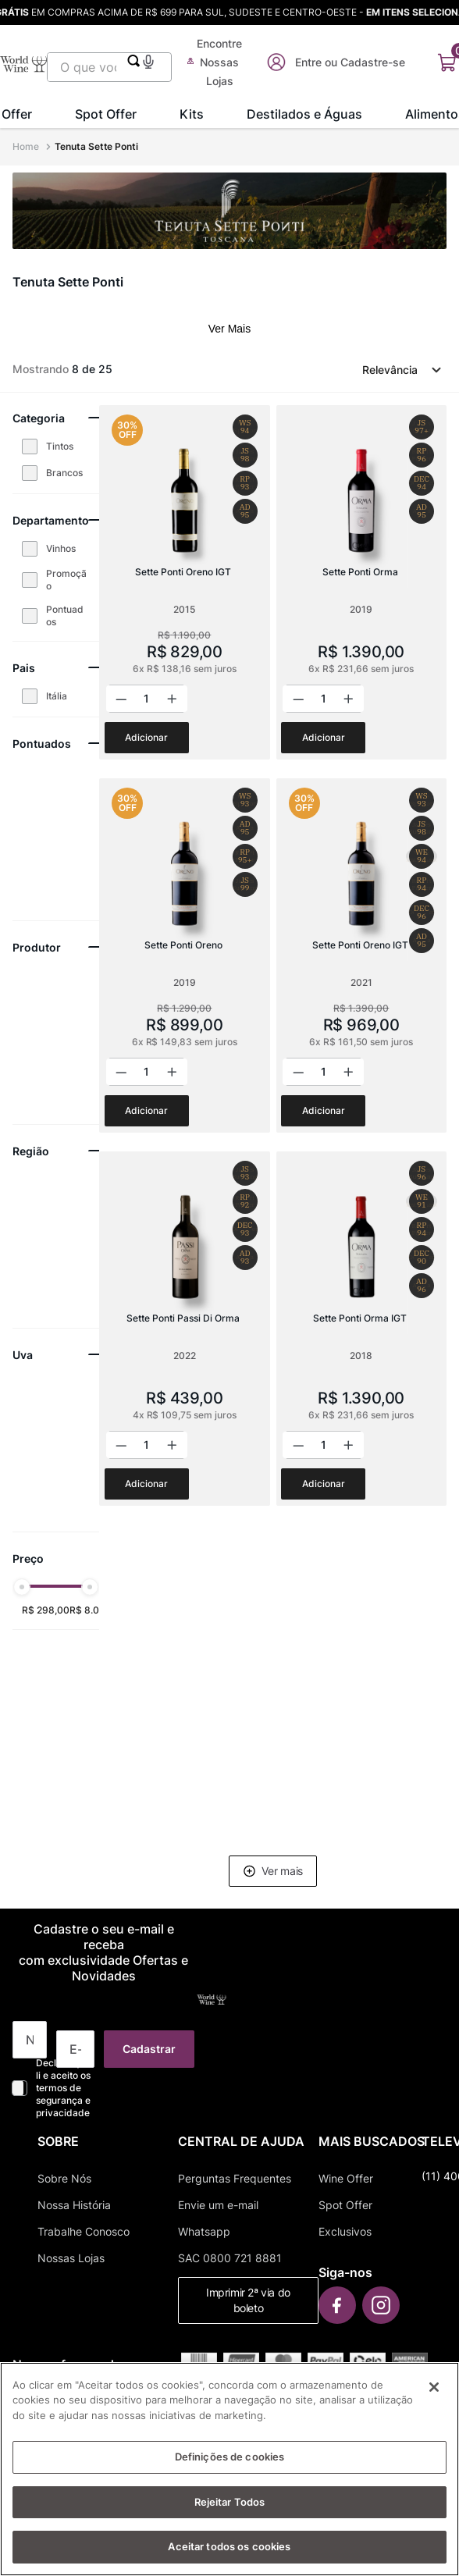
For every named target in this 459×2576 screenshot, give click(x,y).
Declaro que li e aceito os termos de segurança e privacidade (63, 2088)
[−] (122, 698)
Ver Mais (229, 328)
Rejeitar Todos (229, 2502)
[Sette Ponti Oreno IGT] (184, 582)
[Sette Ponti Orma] (361, 582)
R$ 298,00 (45, 1610)
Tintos (59, 446)
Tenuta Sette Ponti (96, 146)
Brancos (64, 473)
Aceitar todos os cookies (229, 2547)
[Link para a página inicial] (27, 147)
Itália (56, 696)
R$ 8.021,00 (96, 1610)
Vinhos (61, 548)
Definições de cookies (230, 2457)
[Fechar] (434, 2387)
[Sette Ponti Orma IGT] (361, 1328)
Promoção (66, 580)
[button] (148, 60)
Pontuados (65, 615)
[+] (171, 698)
